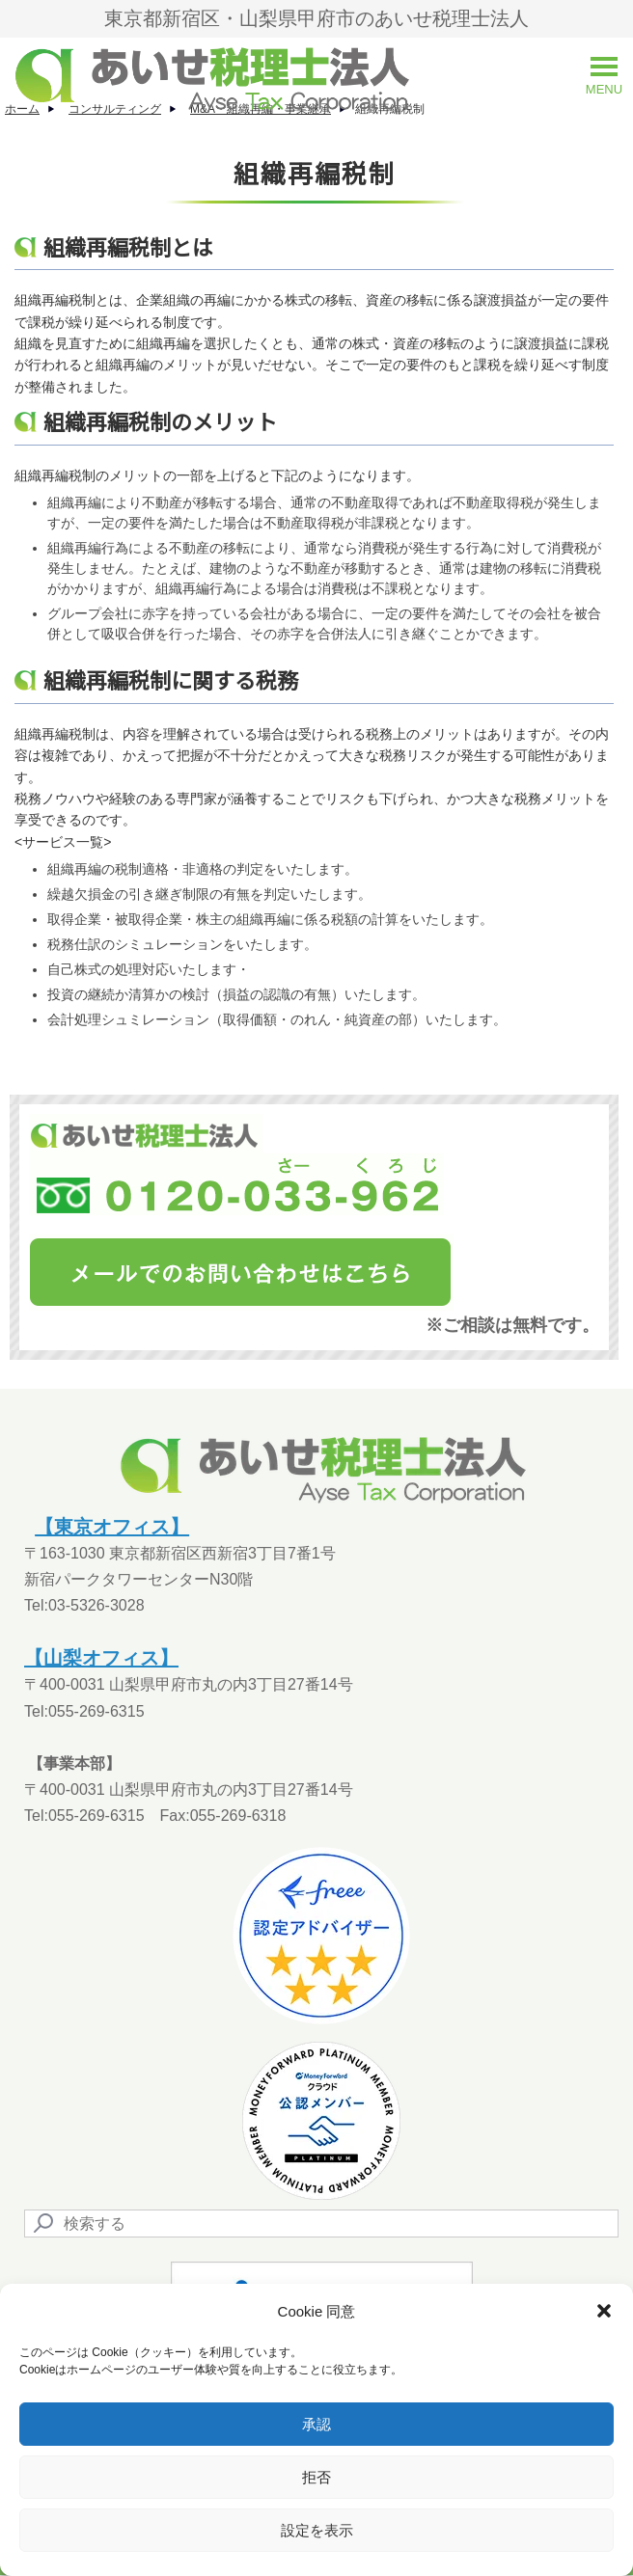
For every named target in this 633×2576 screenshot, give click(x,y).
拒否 (316, 2477)
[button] (604, 2310)
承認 (316, 2424)
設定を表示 (317, 2530)
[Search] (321, 2223)
